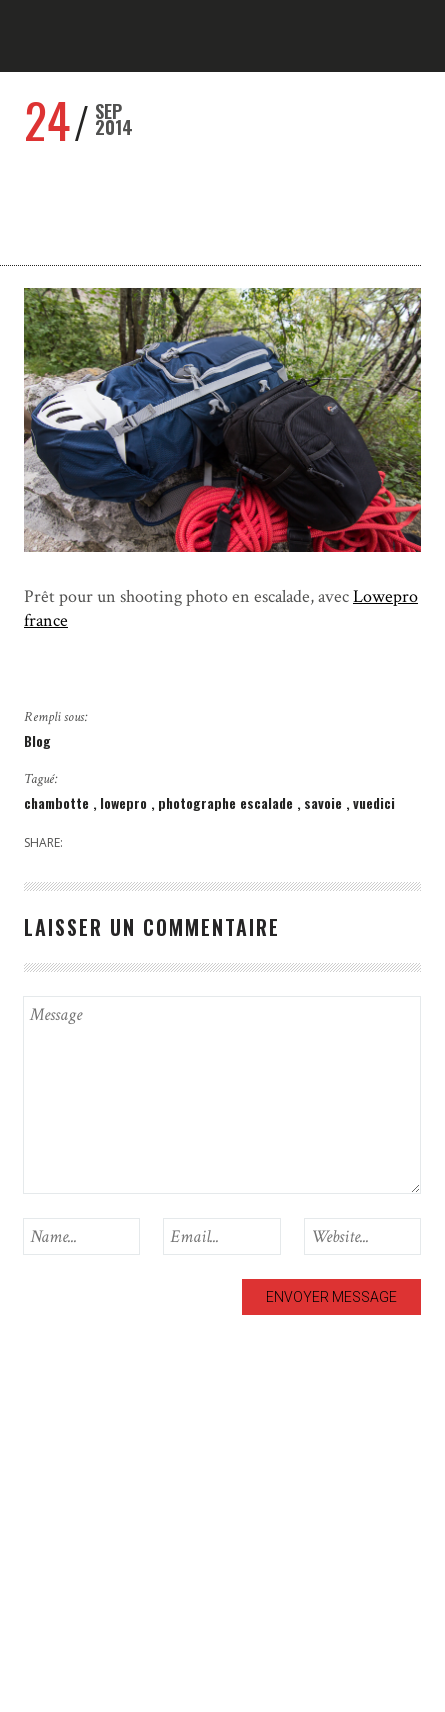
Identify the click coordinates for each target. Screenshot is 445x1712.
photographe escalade (227, 802)
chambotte (58, 802)
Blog (37, 740)
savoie (325, 802)
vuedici (374, 802)
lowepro (125, 802)
